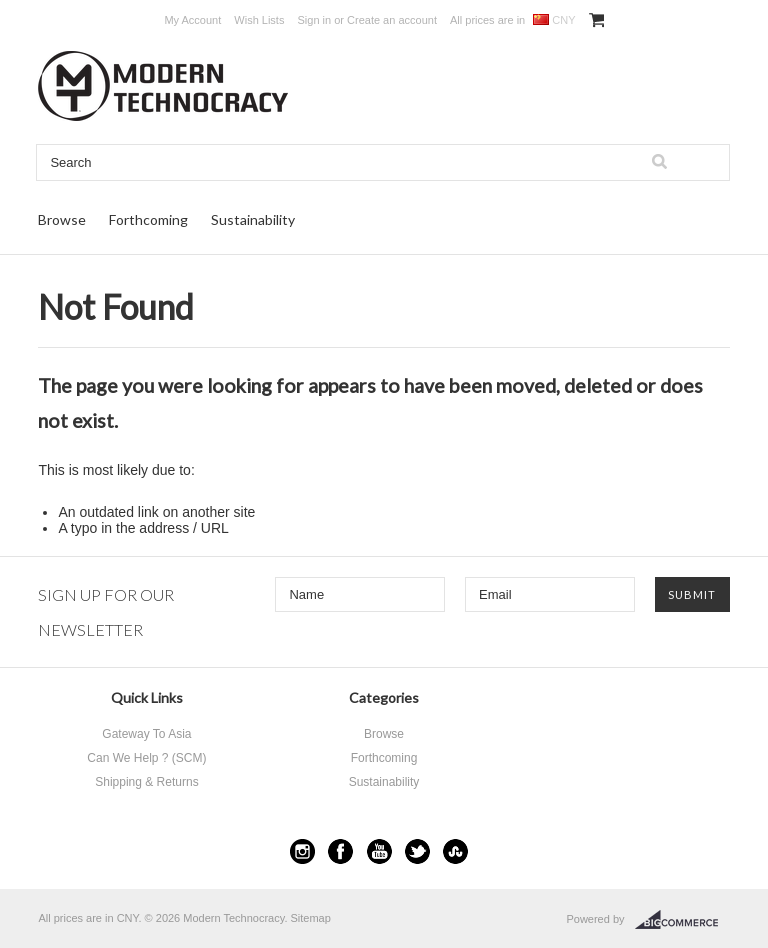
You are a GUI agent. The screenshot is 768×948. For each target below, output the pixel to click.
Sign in (315, 20)
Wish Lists (259, 20)
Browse (62, 219)
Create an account (392, 20)
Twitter (417, 851)
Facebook (340, 851)
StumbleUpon (455, 851)
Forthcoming (148, 219)
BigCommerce (682, 920)
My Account (192, 20)
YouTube (379, 851)
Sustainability (253, 219)
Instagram (302, 851)
